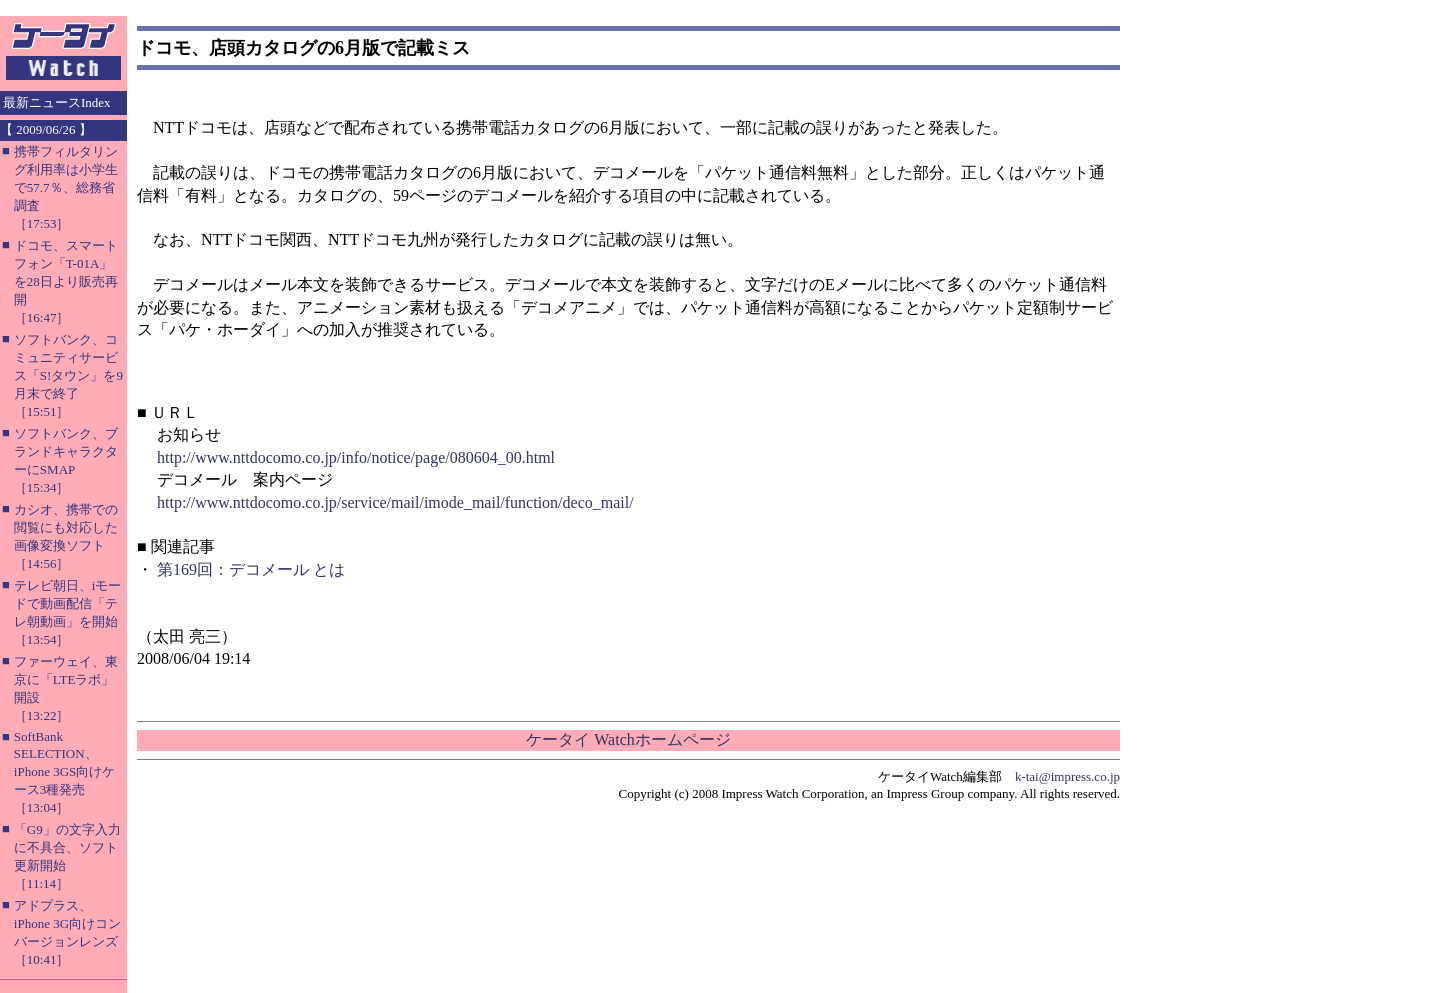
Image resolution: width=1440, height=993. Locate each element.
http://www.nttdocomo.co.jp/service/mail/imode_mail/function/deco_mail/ (395, 502)
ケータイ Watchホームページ (628, 739)
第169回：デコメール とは (251, 569)
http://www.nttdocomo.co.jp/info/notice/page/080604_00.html (356, 457)
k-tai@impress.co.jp (1067, 776)
